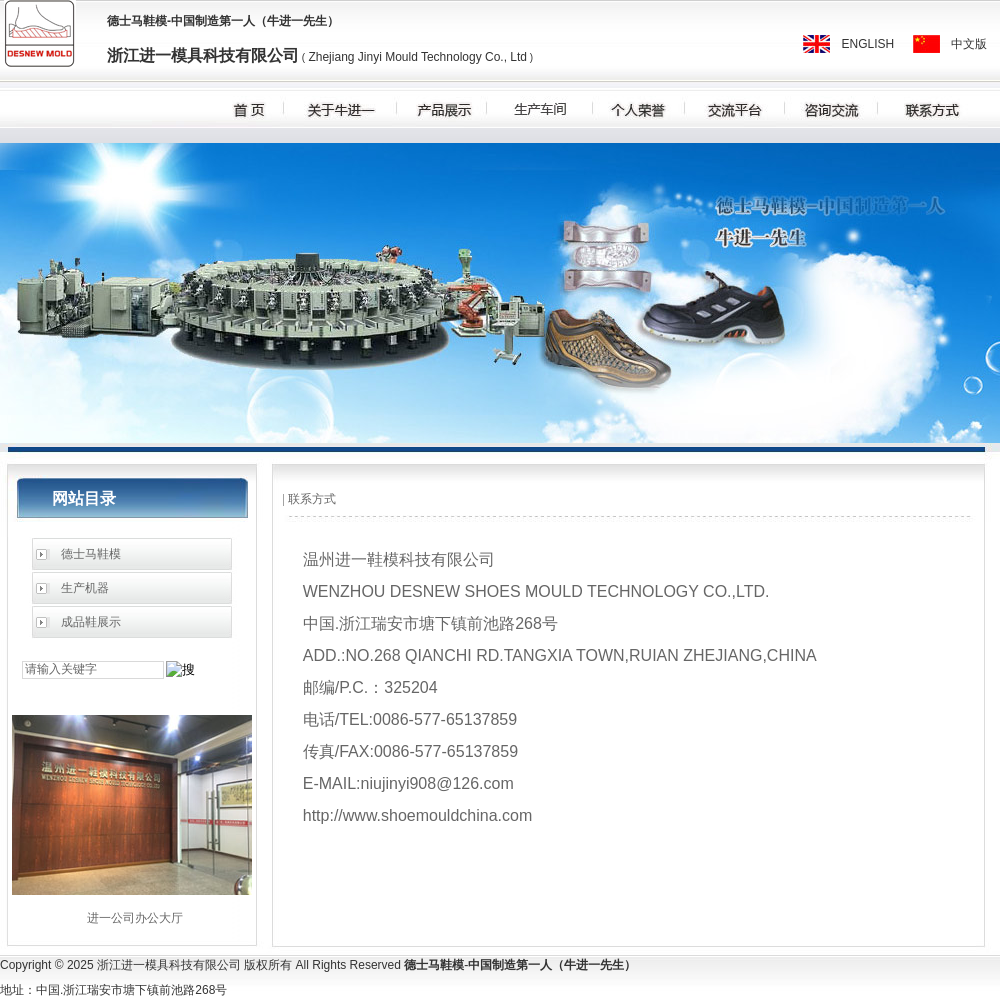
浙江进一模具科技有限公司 (203, 55)
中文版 (969, 44)
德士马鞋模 (137, 21)
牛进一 (285, 21)
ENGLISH (868, 44)
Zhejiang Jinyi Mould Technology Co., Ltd (416, 57)
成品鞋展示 (91, 622)
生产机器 (85, 588)
